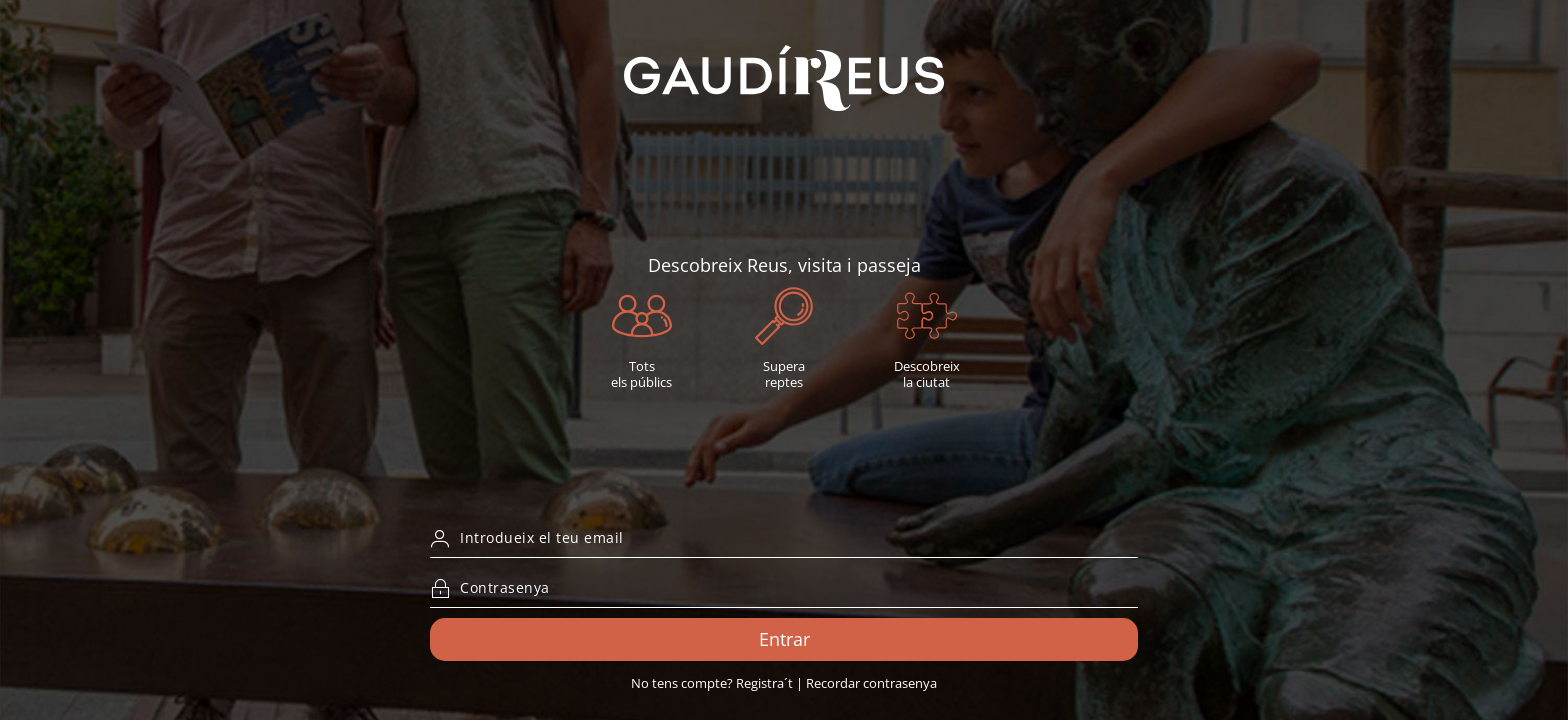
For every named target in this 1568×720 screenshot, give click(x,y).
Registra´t (764, 683)
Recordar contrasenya (871, 683)
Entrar (784, 639)
